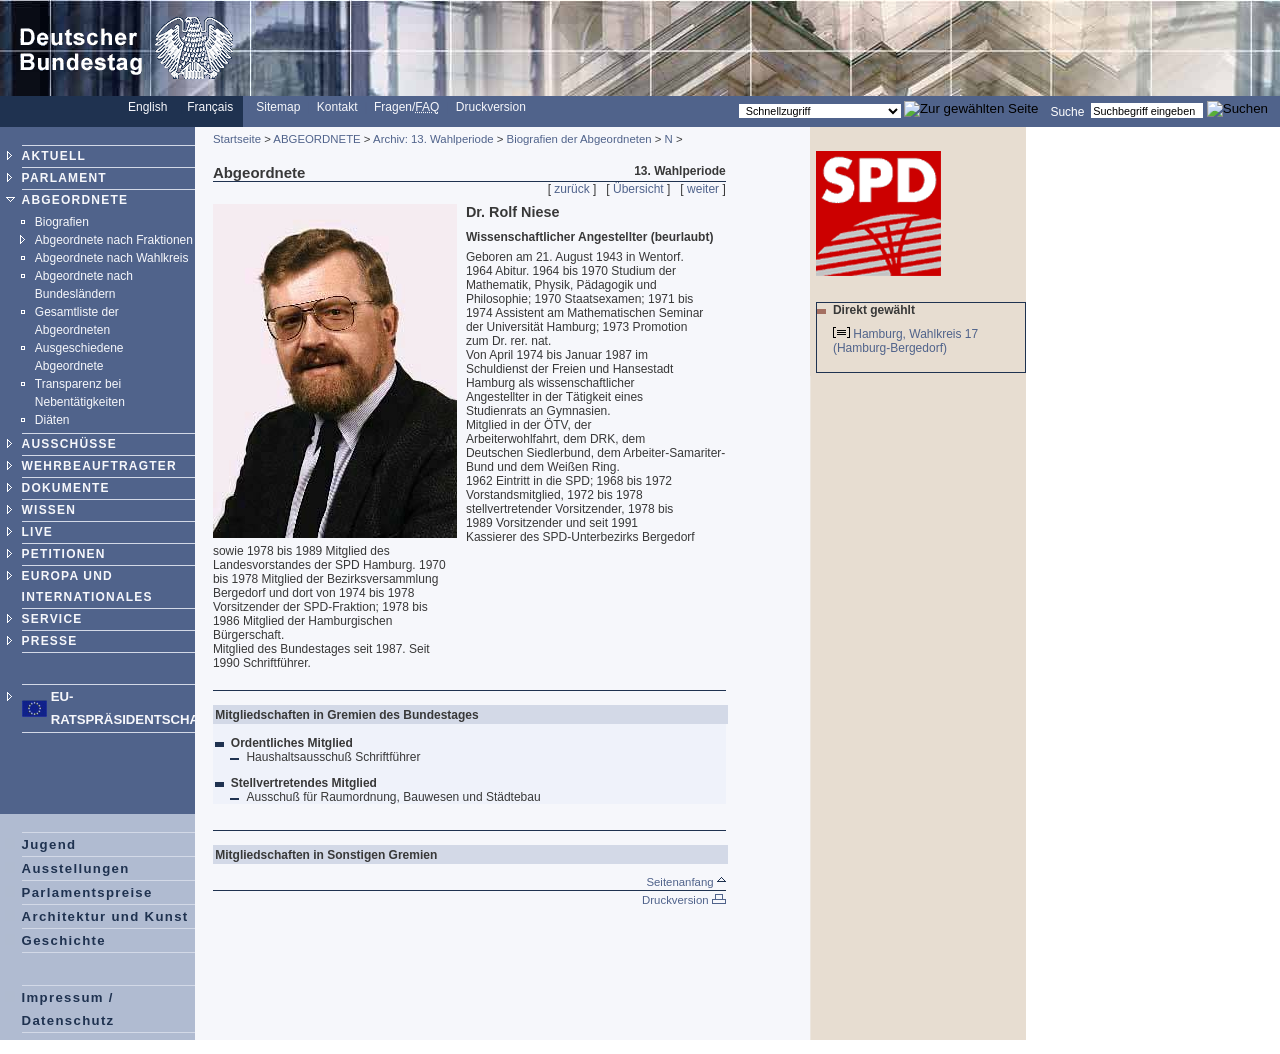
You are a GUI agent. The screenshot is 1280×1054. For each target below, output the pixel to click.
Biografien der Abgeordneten (579, 139)
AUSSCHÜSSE (69, 444)
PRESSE (50, 641)
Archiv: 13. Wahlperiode (433, 139)
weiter (703, 189)
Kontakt (337, 107)
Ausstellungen (76, 868)
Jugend (49, 844)
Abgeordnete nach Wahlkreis (112, 258)
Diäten (52, 420)
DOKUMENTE (66, 488)
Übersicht (638, 189)
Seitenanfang (685, 882)
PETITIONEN (64, 554)
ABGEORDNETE (75, 200)
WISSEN (49, 510)
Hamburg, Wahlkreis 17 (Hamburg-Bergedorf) (905, 341)
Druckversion (491, 107)
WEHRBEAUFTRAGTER (99, 466)
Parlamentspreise (87, 892)
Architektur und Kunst (105, 916)
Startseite (237, 139)
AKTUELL (54, 156)
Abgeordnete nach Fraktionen (114, 240)
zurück (571, 189)
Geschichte (64, 940)
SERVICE (52, 619)
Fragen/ (406, 107)
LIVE (37, 532)
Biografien (62, 222)
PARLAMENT (64, 178)
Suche (1067, 111)
